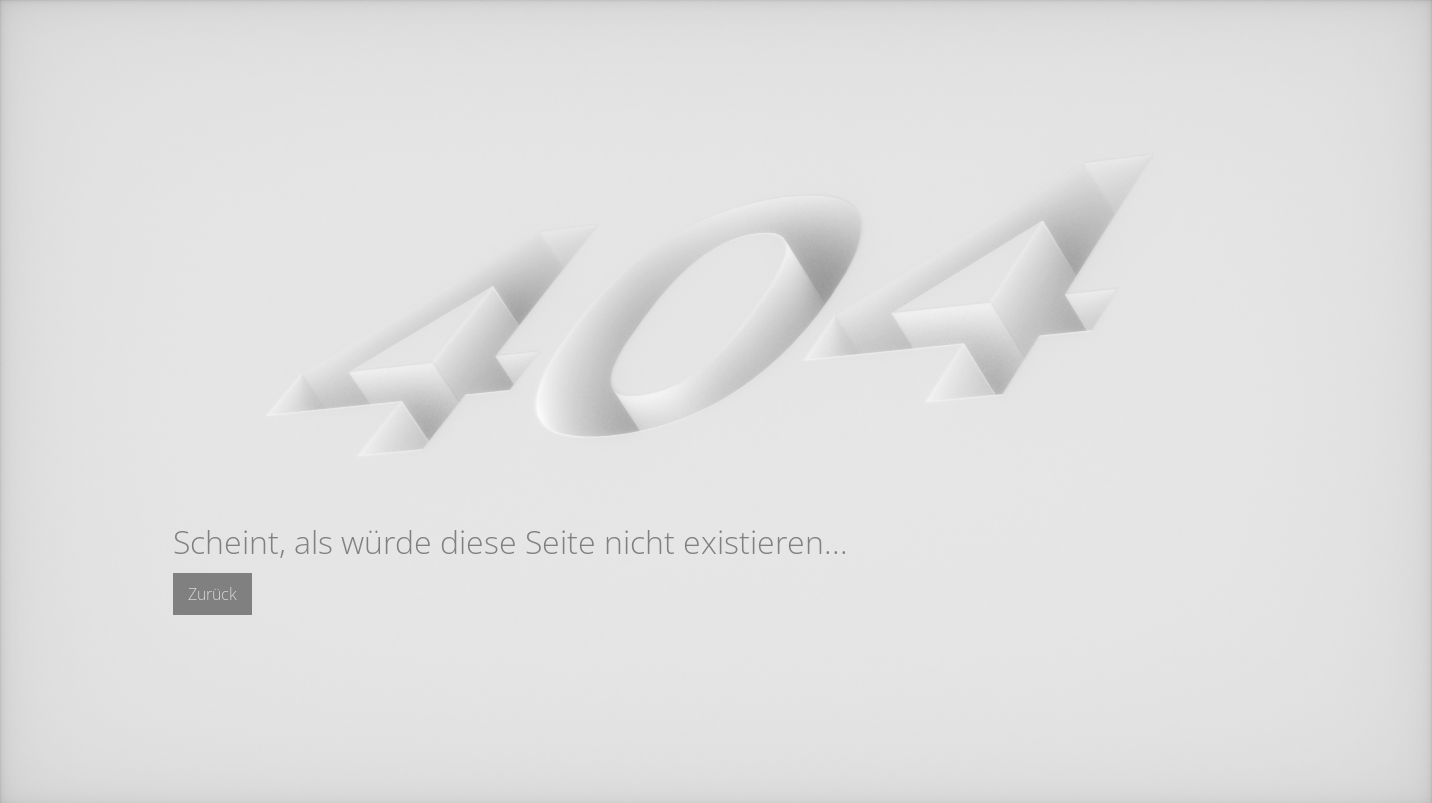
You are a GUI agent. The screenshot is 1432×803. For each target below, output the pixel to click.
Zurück (212, 594)
